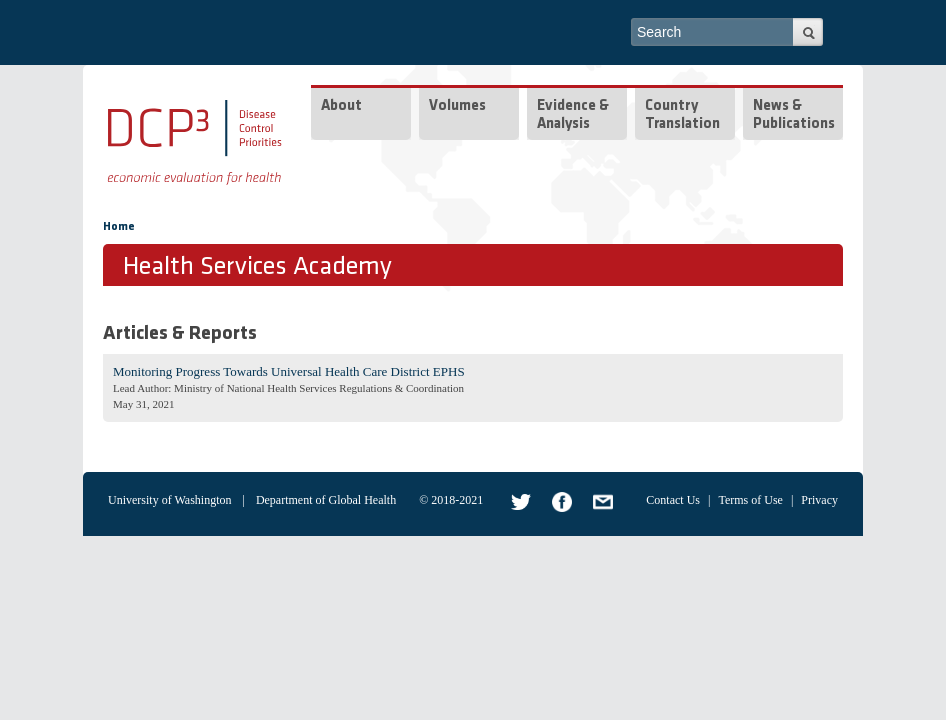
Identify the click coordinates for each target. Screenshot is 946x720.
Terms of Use (750, 500)
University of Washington (169, 500)
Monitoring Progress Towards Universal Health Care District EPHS (289, 371)
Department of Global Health (326, 500)
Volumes (457, 106)
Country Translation (682, 115)
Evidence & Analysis (573, 115)
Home (119, 227)
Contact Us (673, 500)
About (341, 106)
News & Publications (794, 115)
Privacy (819, 500)
